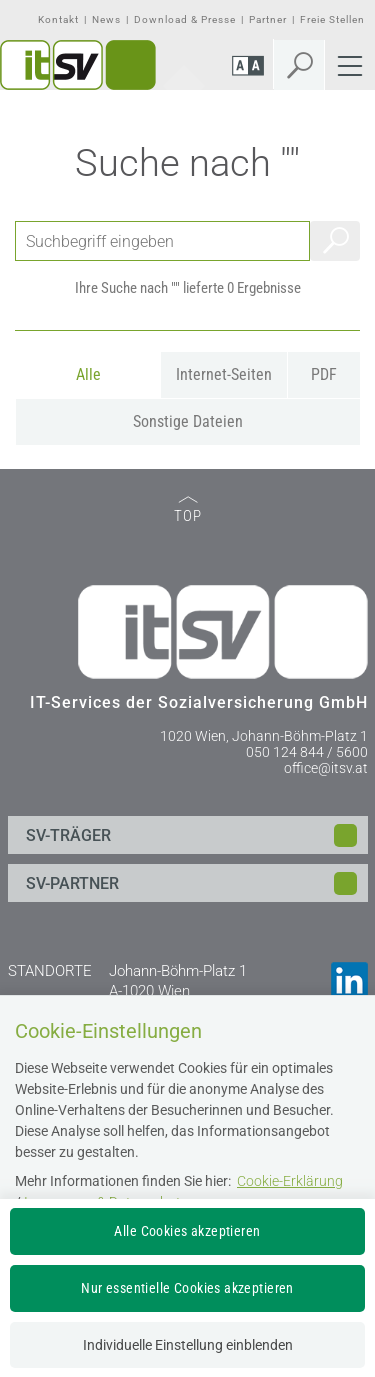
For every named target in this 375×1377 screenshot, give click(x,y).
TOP (188, 510)
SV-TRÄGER (68, 835)
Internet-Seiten (224, 374)
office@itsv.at (326, 768)
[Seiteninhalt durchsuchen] (162, 241)
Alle (88, 374)
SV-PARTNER (72, 883)
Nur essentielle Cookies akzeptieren (187, 1288)
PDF (324, 374)
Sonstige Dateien (188, 421)
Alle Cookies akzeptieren (187, 1231)
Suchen (335, 241)
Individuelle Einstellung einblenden (188, 1345)
